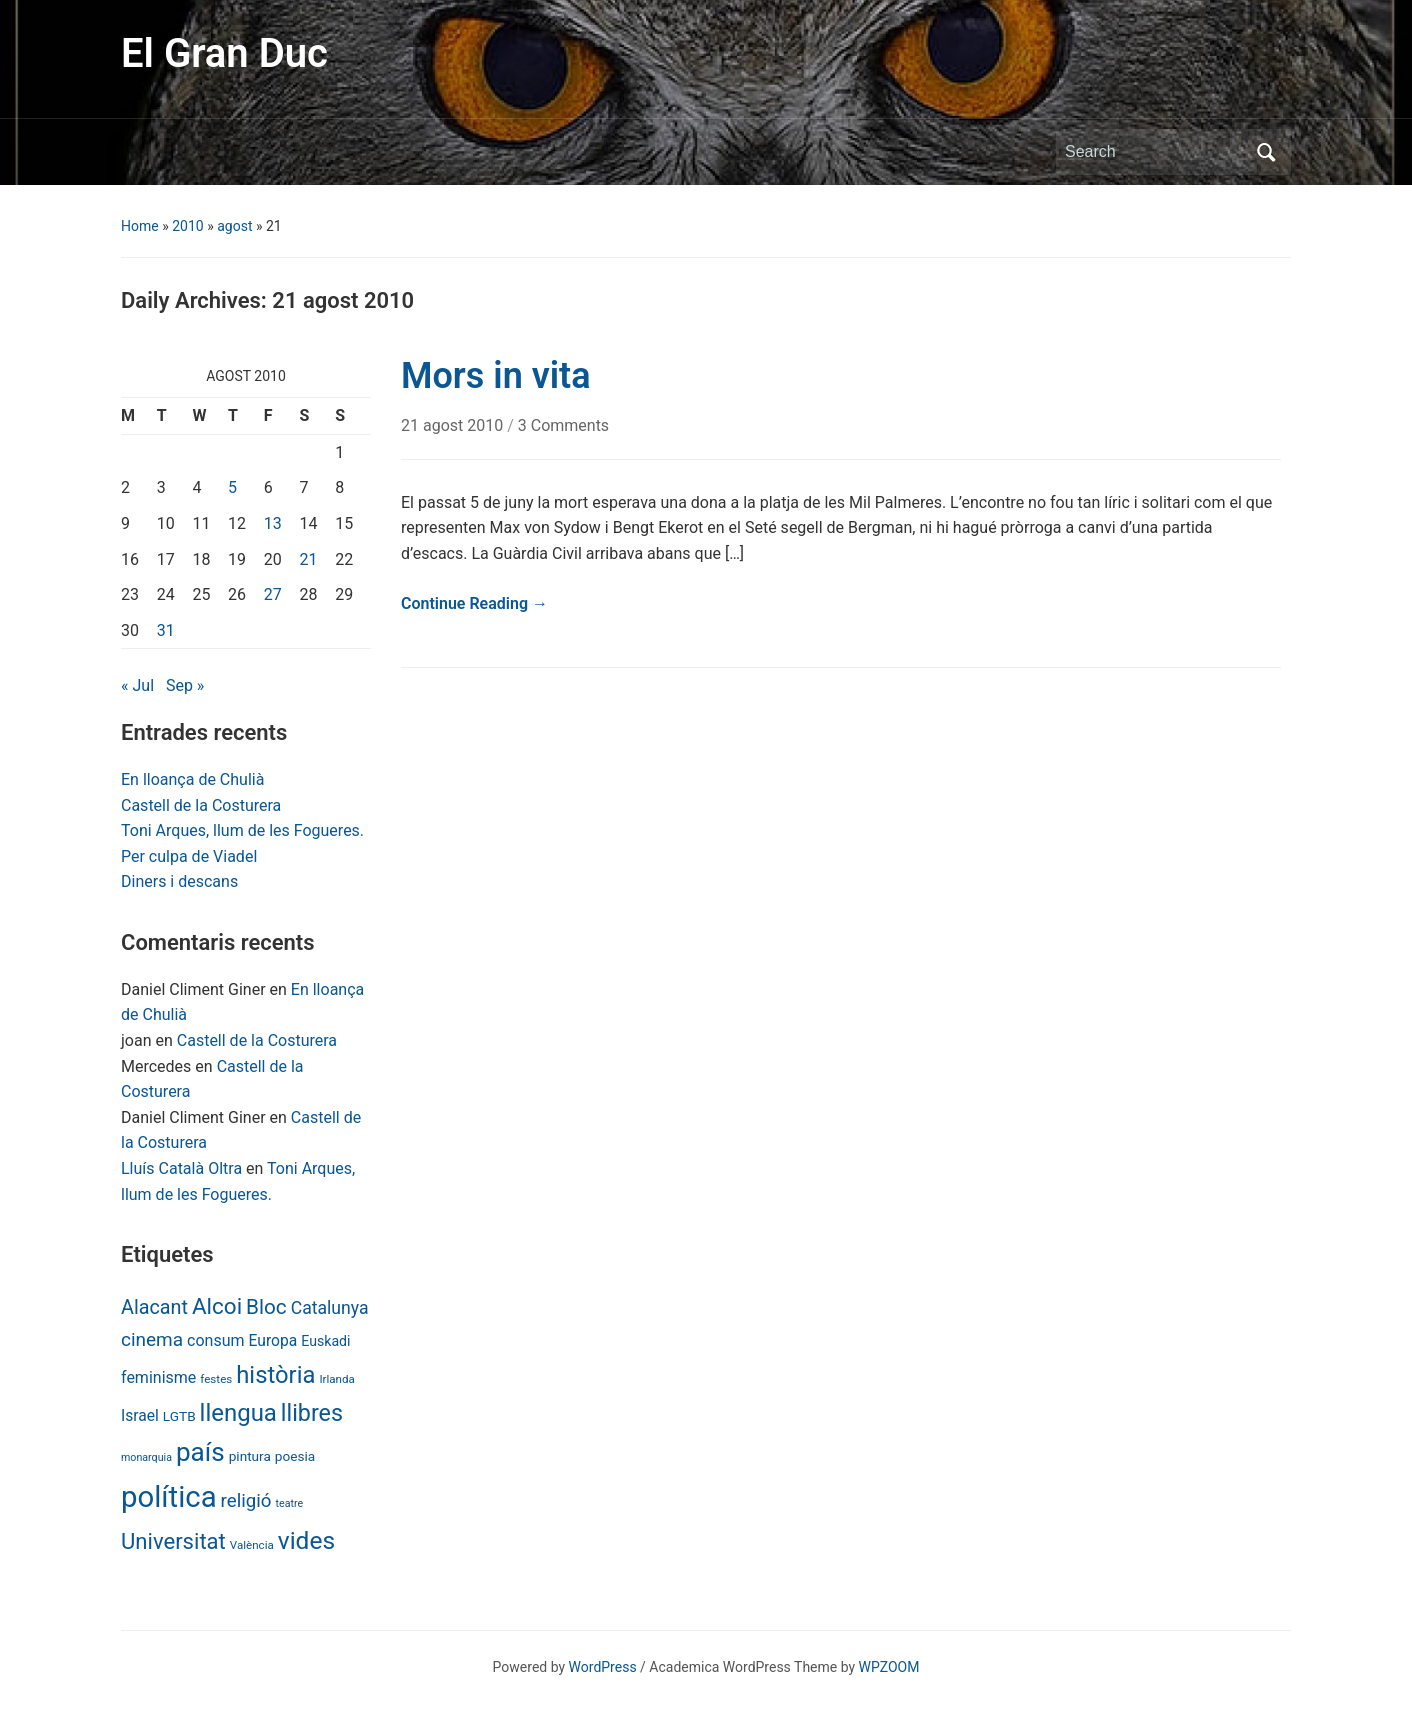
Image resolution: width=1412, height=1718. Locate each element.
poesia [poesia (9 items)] (295, 1456)
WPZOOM (889, 1667)
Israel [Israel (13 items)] (140, 1415)
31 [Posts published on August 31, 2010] (166, 630)
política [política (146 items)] (169, 1497)
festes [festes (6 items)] (216, 1379)
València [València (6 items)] (252, 1545)
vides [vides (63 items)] (306, 1540)
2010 (187, 226)
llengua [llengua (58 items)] (238, 1413)
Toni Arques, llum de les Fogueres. (242, 830)
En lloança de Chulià (192, 779)
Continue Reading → (474, 603)
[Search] (1155, 152)
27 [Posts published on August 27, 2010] (273, 594)
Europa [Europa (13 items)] (273, 1340)
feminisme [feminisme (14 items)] (158, 1377)
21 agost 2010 (454, 425)
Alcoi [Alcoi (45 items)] (217, 1306)
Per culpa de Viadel (189, 856)
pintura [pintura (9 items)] (250, 1456)
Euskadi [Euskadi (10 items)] (325, 1341)
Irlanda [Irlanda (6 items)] (336, 1379)
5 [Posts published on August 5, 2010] (232, 487)
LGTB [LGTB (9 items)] (179, 1416)
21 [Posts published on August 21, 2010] (309, 559)
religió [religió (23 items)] (246, 1501)
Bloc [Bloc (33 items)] (266, 1307)
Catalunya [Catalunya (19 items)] (330, 1308)
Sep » (185, 685)
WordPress (603, 1667)
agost (234, 226)
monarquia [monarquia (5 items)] (146, 1457)
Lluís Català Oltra (181, 1168)
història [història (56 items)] (275, 1375)
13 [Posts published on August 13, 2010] (273, 523)
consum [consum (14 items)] (216, 1340)
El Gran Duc (224, 53)
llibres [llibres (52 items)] (312, 1413)
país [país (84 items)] (200, 1452)
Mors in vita (496, 376)
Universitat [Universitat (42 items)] (173, 1541)
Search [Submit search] (1266, 152)
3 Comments (563, 425)
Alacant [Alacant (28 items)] (154, 1307)
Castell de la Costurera (201, 805)
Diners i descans (179, 881)
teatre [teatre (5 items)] (290, 1503)
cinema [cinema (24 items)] (152, 1339)
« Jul (137, 685)
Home (140, 226)
